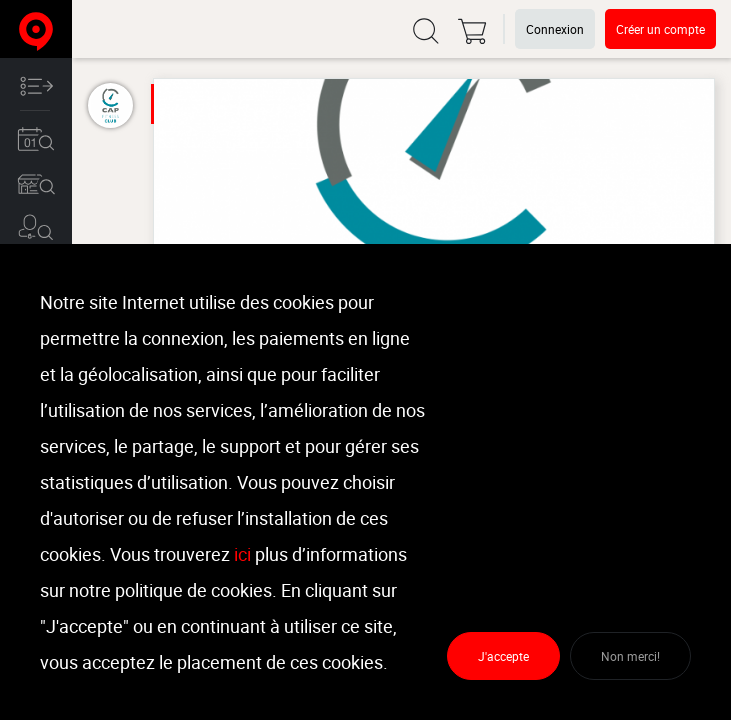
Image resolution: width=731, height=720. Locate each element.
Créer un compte (660, 29)
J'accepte (503, 656)
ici (242, 554)
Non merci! (630, 656)
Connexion (555, 29)
